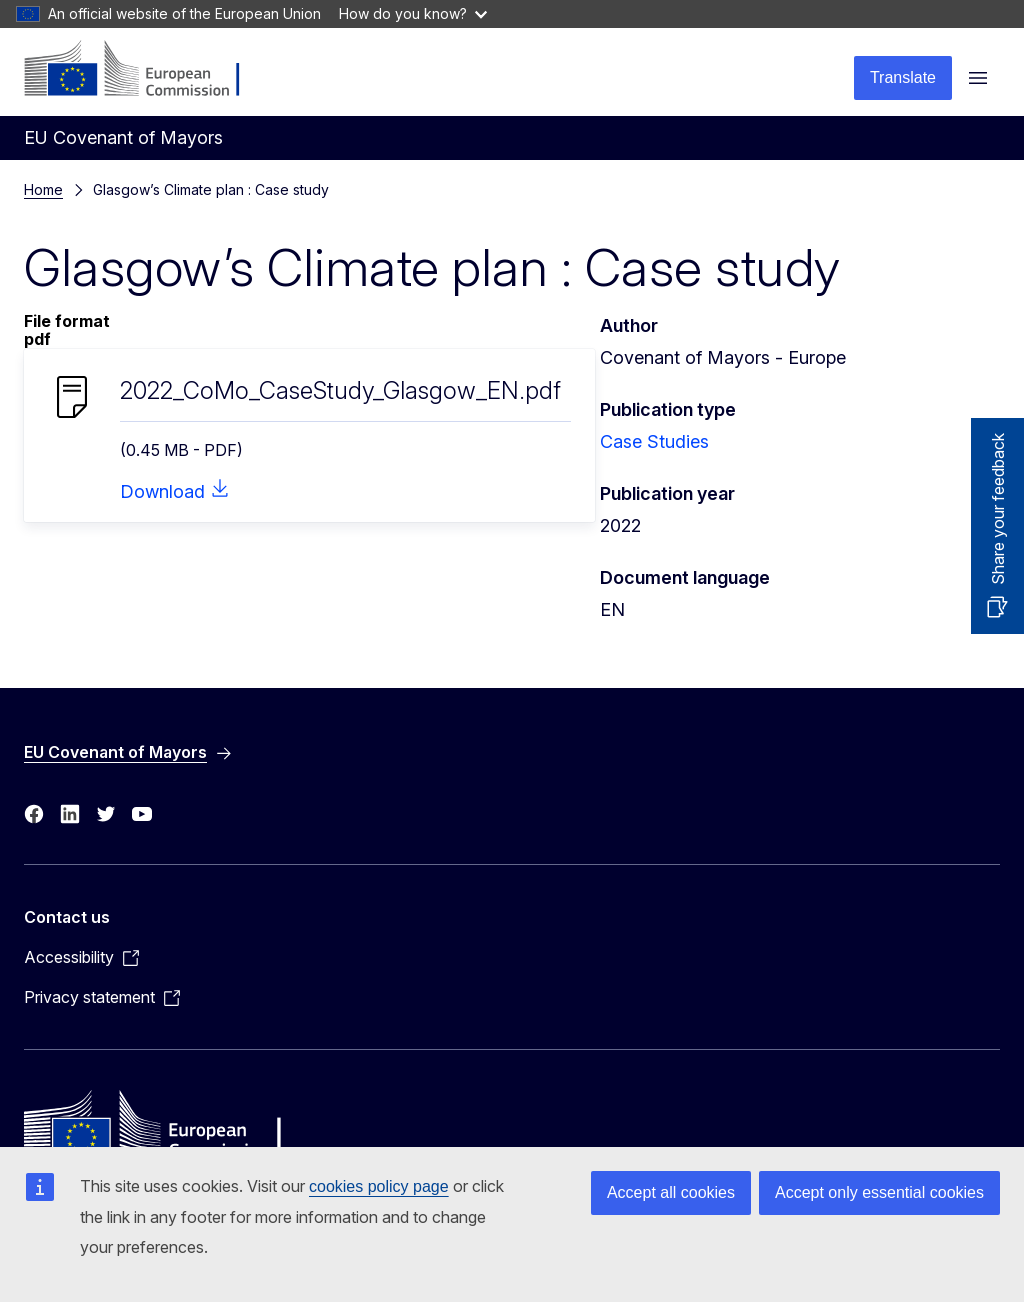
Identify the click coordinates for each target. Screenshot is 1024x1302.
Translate (903, 77)
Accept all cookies (671, 1192)
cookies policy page (379, 1186)
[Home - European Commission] (145, 70)
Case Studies (654, 441)
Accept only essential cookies (879, 1192)
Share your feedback (998, 509)
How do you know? (413, 13)
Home (43, 189)
